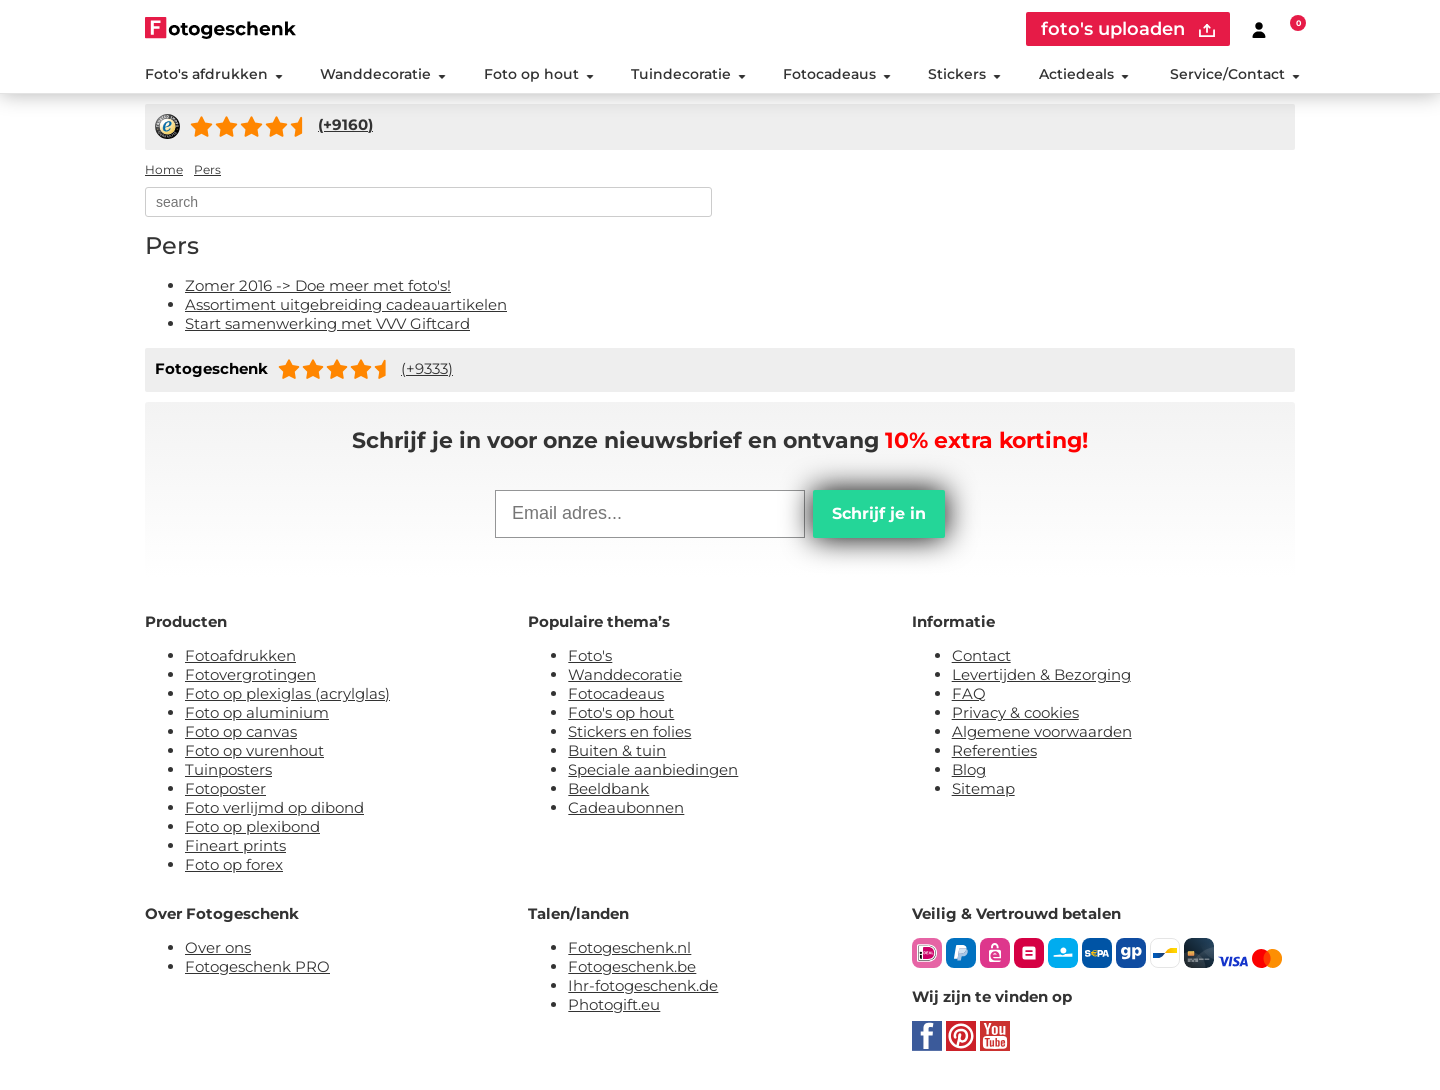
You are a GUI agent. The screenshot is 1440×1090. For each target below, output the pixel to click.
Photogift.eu (614, 1004)
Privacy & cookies (1015, 712)
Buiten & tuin (617, 750)
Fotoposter (225, 788)
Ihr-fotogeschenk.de (643, 985)
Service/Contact (1235, 74)
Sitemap (983, 788)
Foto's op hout (621, 712)
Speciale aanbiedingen (653, 769)
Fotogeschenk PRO (257, 966)
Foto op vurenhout (254, 750)
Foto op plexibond (252, 826)
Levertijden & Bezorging (1041, 674)
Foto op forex (234, 864)
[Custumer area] (1259, 29)
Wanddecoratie (383, 74)
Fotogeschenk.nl (629, 947)
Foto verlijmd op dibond (274, 807)
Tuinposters (228, 769)
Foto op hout (539, 74)
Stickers (964, 74)
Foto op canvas (241, 731)
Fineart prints (235, 845)
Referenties (994, 750)
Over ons (218, 947)
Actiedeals (1084, 74)
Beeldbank (608, 788)
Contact (981, 655)
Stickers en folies (629, 731)
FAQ (969, 693)
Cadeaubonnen (626, 807)
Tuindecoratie (688, 74)
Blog (969, 769)
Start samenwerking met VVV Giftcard (327, 323)
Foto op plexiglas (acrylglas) (287, 693)
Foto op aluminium (257, 712)
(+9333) (427, 368)
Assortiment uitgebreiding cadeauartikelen (346, 304)
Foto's (590, 655)
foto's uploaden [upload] (1128, 29)
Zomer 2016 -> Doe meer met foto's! (318, 285)
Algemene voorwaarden (1042, 731)
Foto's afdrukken (214, 74)
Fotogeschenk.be (632, 966)
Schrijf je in (879, 513)
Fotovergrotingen (250, 674)
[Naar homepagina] (220, 27)
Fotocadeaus (837, 74)
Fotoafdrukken (240, 655)
